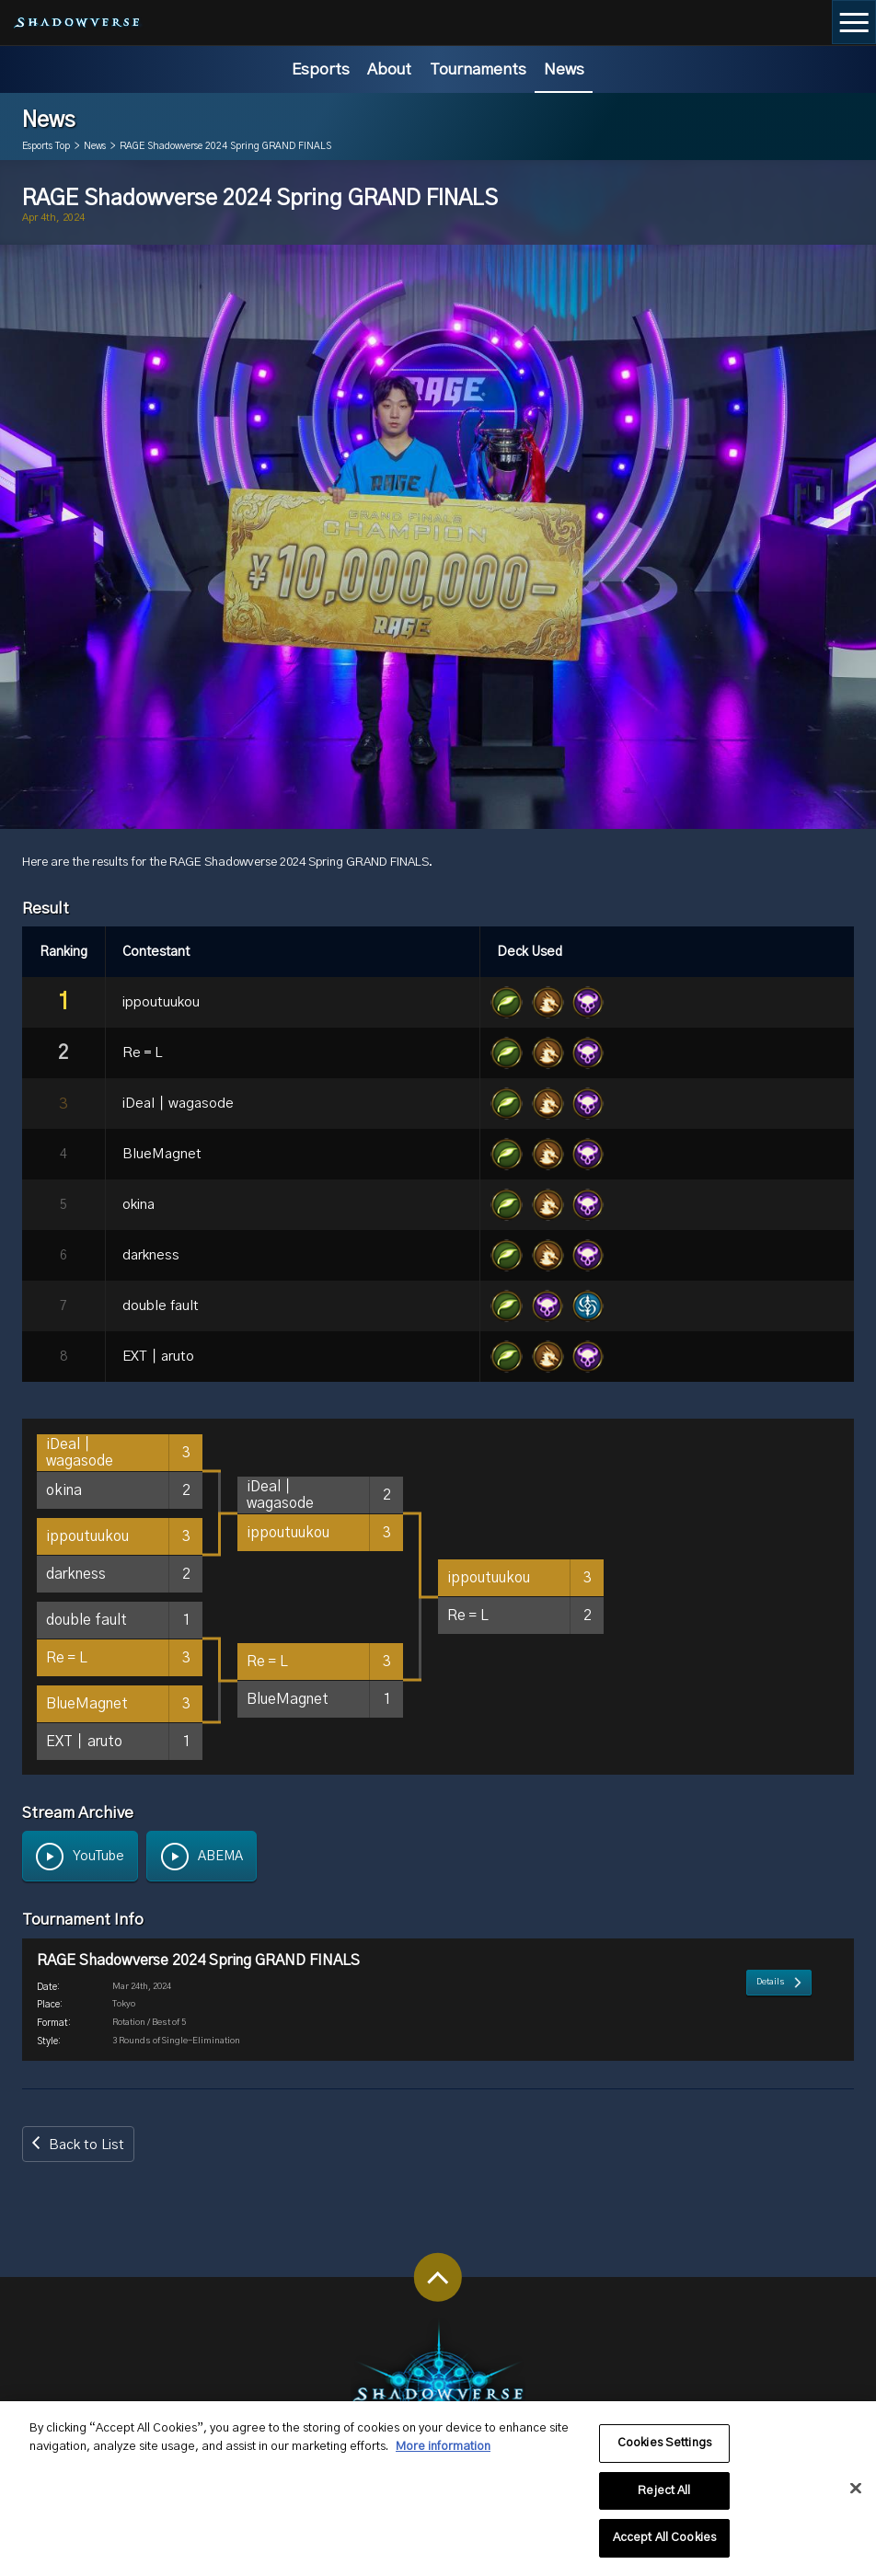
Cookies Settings (664, 2454)
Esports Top (46, 146)
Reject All (664, 2501)
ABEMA (220, 1856)
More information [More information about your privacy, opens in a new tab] (443, 2457)
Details (770, 2035)
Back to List (86, 2148)
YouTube (98, 1856)
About (389, 69)
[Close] (856, 2498)
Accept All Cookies (664, 2549)
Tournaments (478, 69)
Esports (321, 69)
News (564, 69)
